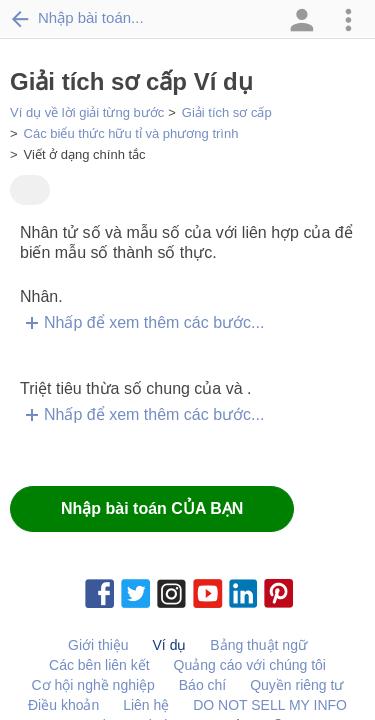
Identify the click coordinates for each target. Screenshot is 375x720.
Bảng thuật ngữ (258, 645)
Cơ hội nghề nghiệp (93, 685)
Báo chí (202, 685)
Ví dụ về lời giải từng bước (87, 112)
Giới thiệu (98, 645)
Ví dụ (170, 645)
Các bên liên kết (99, 665)
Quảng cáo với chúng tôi (250, 665)
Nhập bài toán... (77, 18)
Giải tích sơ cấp (227, 112)
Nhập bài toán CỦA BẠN (152, 508)
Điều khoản (63, 705)
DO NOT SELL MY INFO (270, 705)
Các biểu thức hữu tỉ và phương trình (131, 133)
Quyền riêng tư (296, 685)
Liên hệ (146, 705)
